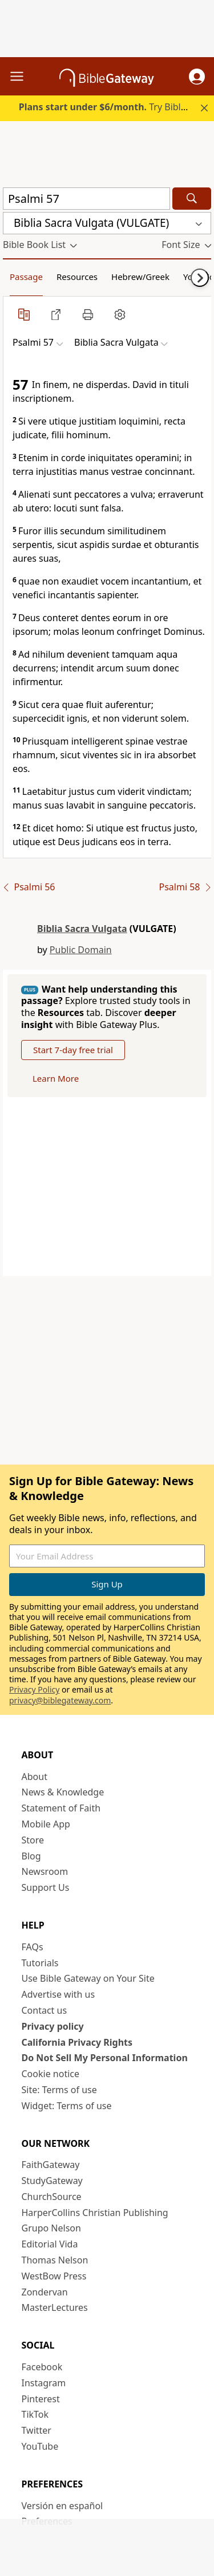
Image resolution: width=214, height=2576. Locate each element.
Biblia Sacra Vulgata (82, 928)
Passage (26, 276)
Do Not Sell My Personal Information (105, 2057)
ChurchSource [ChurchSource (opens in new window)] (52, 2196)
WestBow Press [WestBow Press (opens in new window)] (54, 2276)
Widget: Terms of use (67, 2105)
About (34, 1776)
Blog (31, 1856)
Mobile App (46, 1824)
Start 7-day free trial (73, 1049)
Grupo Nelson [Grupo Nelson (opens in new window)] (51, 2228)
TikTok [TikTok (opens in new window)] (35, 2414)
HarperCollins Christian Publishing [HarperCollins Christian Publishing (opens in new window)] (95, 2212)
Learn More (56, 1078)
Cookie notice (51, 2073)
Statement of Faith (61, 1808)
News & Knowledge (63, 1792)
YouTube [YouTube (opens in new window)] (40, 2446)
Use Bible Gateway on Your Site (88, 1978)
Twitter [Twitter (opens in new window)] (36, 2430)
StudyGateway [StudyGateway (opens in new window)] (52, 2180)
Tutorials (40, 1963)
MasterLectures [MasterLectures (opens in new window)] (55, 2307)
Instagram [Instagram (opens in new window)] (44, 2383)
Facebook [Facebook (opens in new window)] (42, 2367)
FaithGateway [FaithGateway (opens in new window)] (51, 2164)
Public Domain (81, 949)
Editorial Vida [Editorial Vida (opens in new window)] (50, 2244)
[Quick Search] (86, 198)
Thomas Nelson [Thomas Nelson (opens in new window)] (55, 2260)
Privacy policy (53, 2026)
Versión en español (62, 2505)
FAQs (32, 1947)
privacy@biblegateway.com (60, 1700)
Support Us (46, 1887)
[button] (197, 77)
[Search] (191, 198)
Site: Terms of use (59, 2089)
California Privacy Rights (77, 2042)
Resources (77, 276)
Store (33, 1840)
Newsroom (45, 1871)
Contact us (44, 2010)
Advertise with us (58, 1994)
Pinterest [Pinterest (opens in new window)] (41, 2399)
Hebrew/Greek (140, 276)
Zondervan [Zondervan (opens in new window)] (45, 2292)
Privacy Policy (34, 1689)
